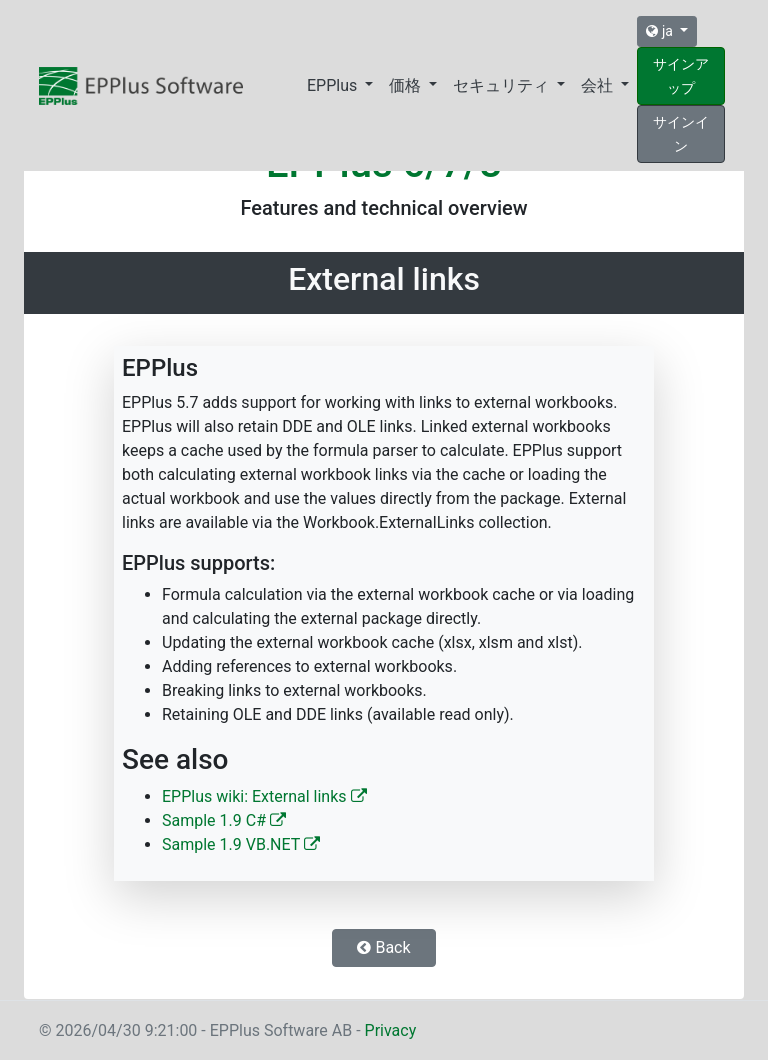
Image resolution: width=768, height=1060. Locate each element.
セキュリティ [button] (503, 85)
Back (383, 947)
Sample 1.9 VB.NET (241, 844)
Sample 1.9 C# (224, 820)
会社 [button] (599, 85)
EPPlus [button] (334, 85)
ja (661, 31)
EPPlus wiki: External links (264, 796)
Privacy (391, 1030)
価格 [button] (407, 85)
